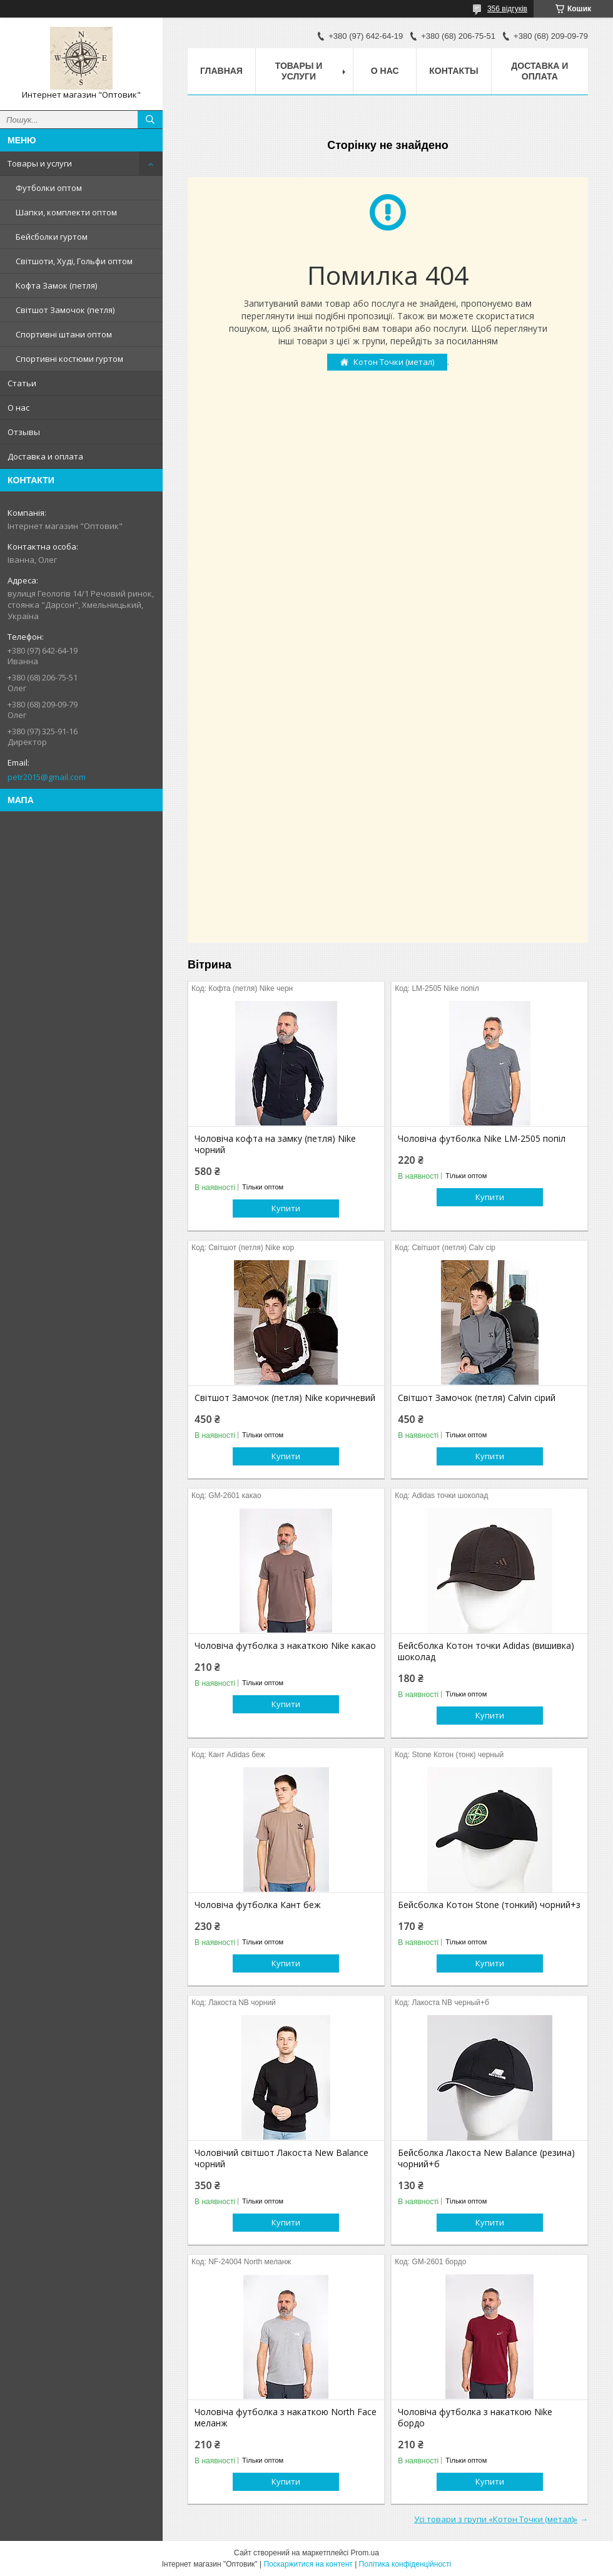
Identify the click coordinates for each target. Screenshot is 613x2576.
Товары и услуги (40, 163)
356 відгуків (507, 8)
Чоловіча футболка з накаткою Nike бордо (475, 2417)
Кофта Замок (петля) (56, 285)
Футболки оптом (49, 187)
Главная (221, 71)
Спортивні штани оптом (64, 334)
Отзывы (24, 432)
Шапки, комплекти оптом (66, 212)
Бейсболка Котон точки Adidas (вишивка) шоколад (486, 1651)
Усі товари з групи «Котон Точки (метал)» (495, 2519)
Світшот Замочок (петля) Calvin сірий (476, 1397)
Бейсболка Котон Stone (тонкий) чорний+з (489, 1905)
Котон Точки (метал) (393, 361)
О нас (18, 407)
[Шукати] (150, 119)
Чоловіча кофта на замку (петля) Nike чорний (275, 1144)
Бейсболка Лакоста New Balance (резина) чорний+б (486, 2158)
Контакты (453, 71)
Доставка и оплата (45, 456)
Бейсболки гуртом (52, 236)
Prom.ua (365, 2552)
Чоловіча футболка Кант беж (258, 1905)
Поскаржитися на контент (307, 2564)
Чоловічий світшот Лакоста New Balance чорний (281, 2158)
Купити (285, 1208)
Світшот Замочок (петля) (65, 310)
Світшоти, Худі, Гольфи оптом (74, 261)
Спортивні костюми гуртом (69, 358)
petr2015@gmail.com (47, 777)
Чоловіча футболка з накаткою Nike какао (285, 1645)
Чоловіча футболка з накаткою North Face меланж (286, 2417)
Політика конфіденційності (405, 2564)
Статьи (22, 383)
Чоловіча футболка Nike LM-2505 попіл (481, 1138)
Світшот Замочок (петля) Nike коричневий (285, 1397)
